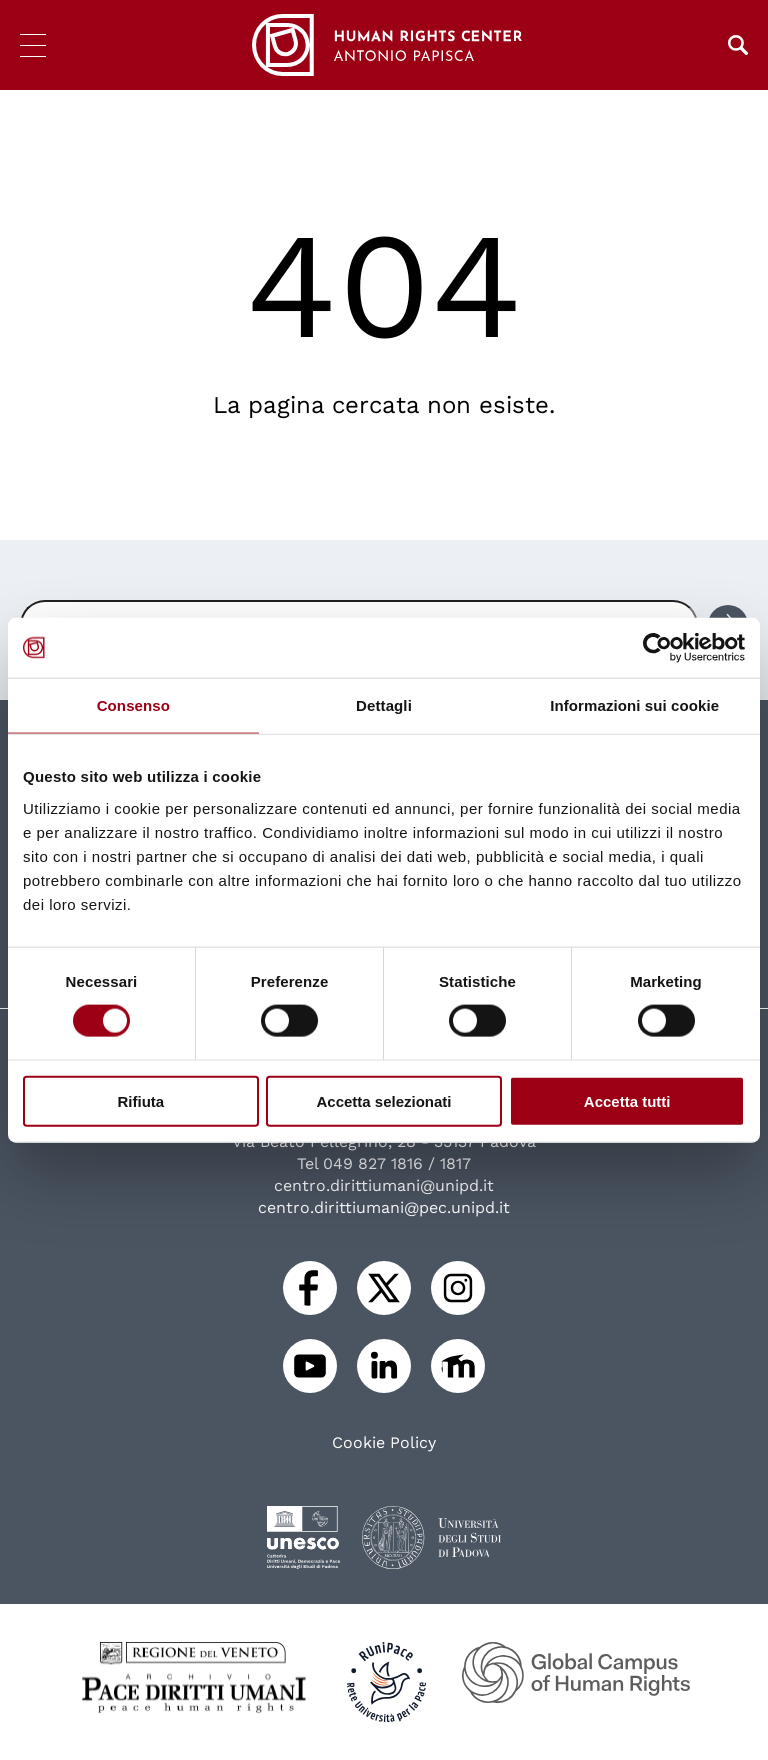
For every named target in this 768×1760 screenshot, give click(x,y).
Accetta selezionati (383, 1100)
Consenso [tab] (133, 705)
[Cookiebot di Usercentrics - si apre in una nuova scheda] (657, 648)
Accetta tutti (627, 1100)
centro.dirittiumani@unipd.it (384, 1185)
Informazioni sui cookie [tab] (634, 705)
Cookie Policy (384, 1443)
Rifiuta (140, 1100)
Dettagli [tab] (384, 705)
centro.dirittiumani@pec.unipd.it (384, 1207)
